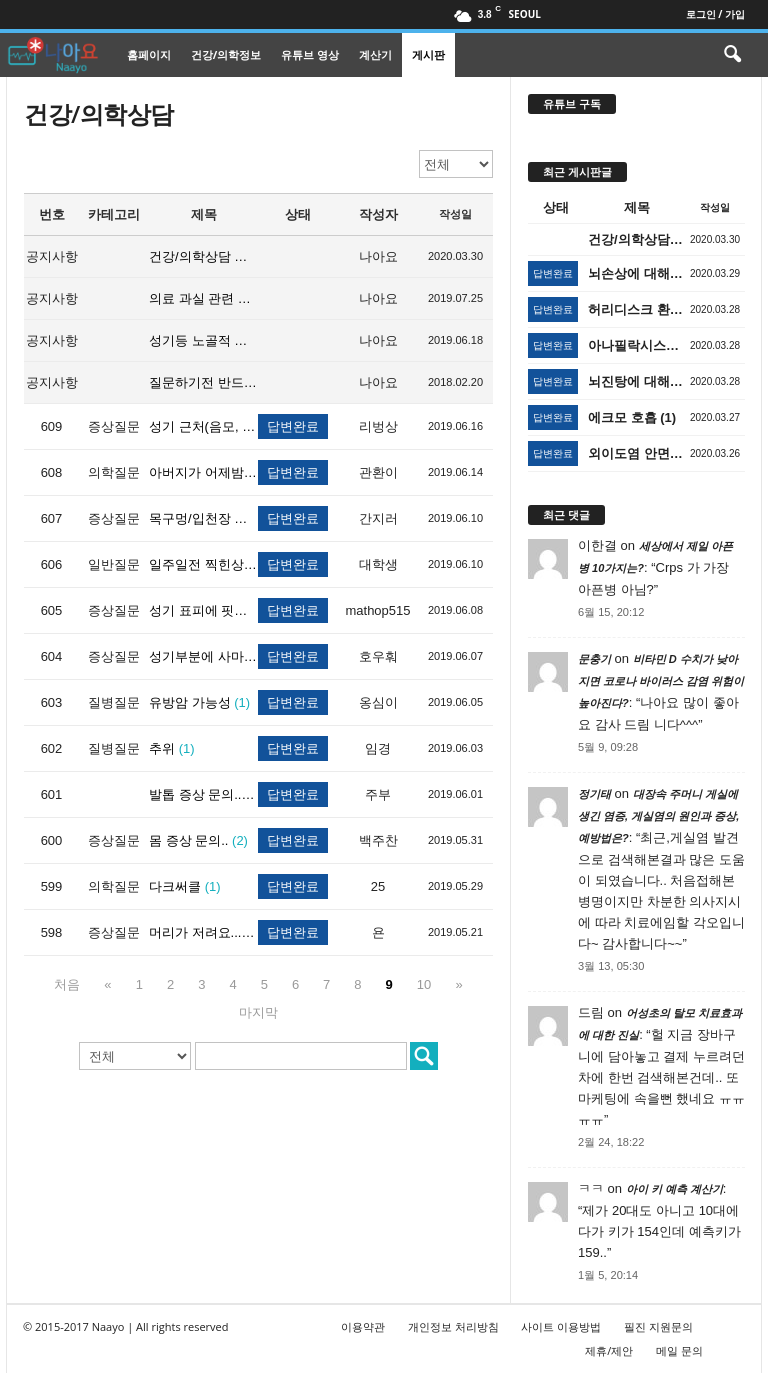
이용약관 (363, 1326)
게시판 (428, 54)
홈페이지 (149, 54)
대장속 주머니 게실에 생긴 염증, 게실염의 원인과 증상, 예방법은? (658, 816)
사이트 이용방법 (561, 1326)
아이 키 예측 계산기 (674, 1189)
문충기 (594, 659)
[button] (732, 55)
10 (424, 984)
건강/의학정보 (226, 54)
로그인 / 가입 (715, 14)
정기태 (594, 794)
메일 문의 (679, 1350)
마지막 (258, 1012)
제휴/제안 (609, 1350)
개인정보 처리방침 (453, 1326)
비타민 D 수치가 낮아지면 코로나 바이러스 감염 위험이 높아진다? (661, 681)
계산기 (375, 54)
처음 (67, 984)
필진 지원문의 (658, 1326)
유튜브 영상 (310, 54)
